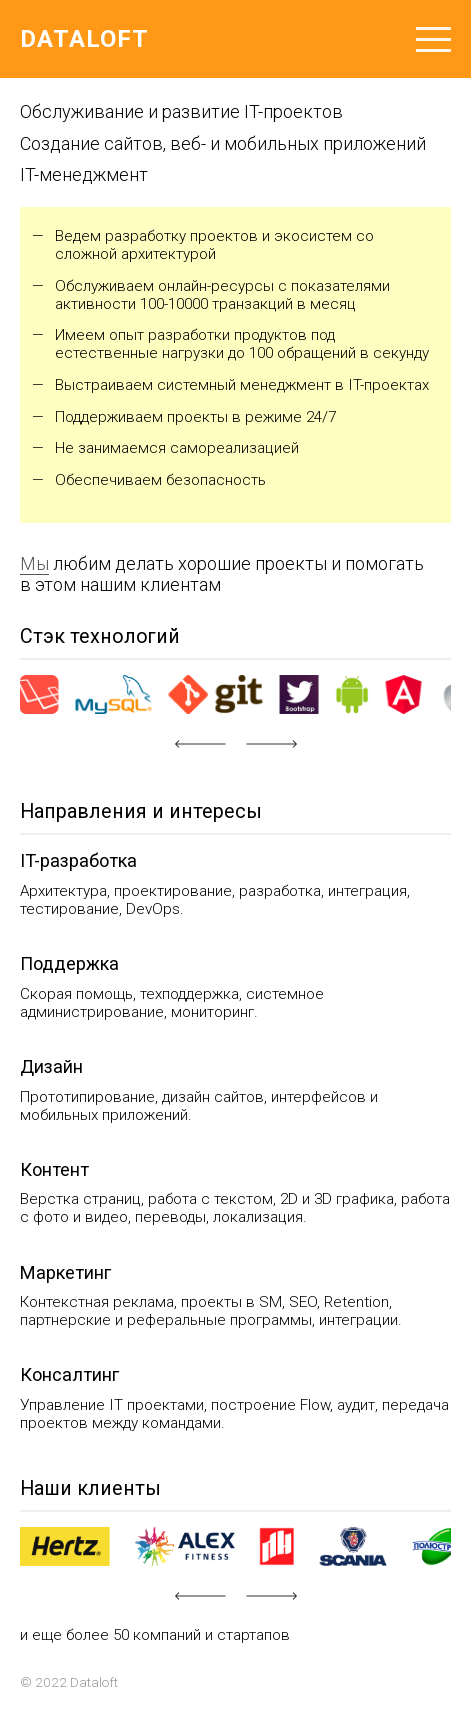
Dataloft (84, 39)
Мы (34, 563)
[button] (200, 744)
